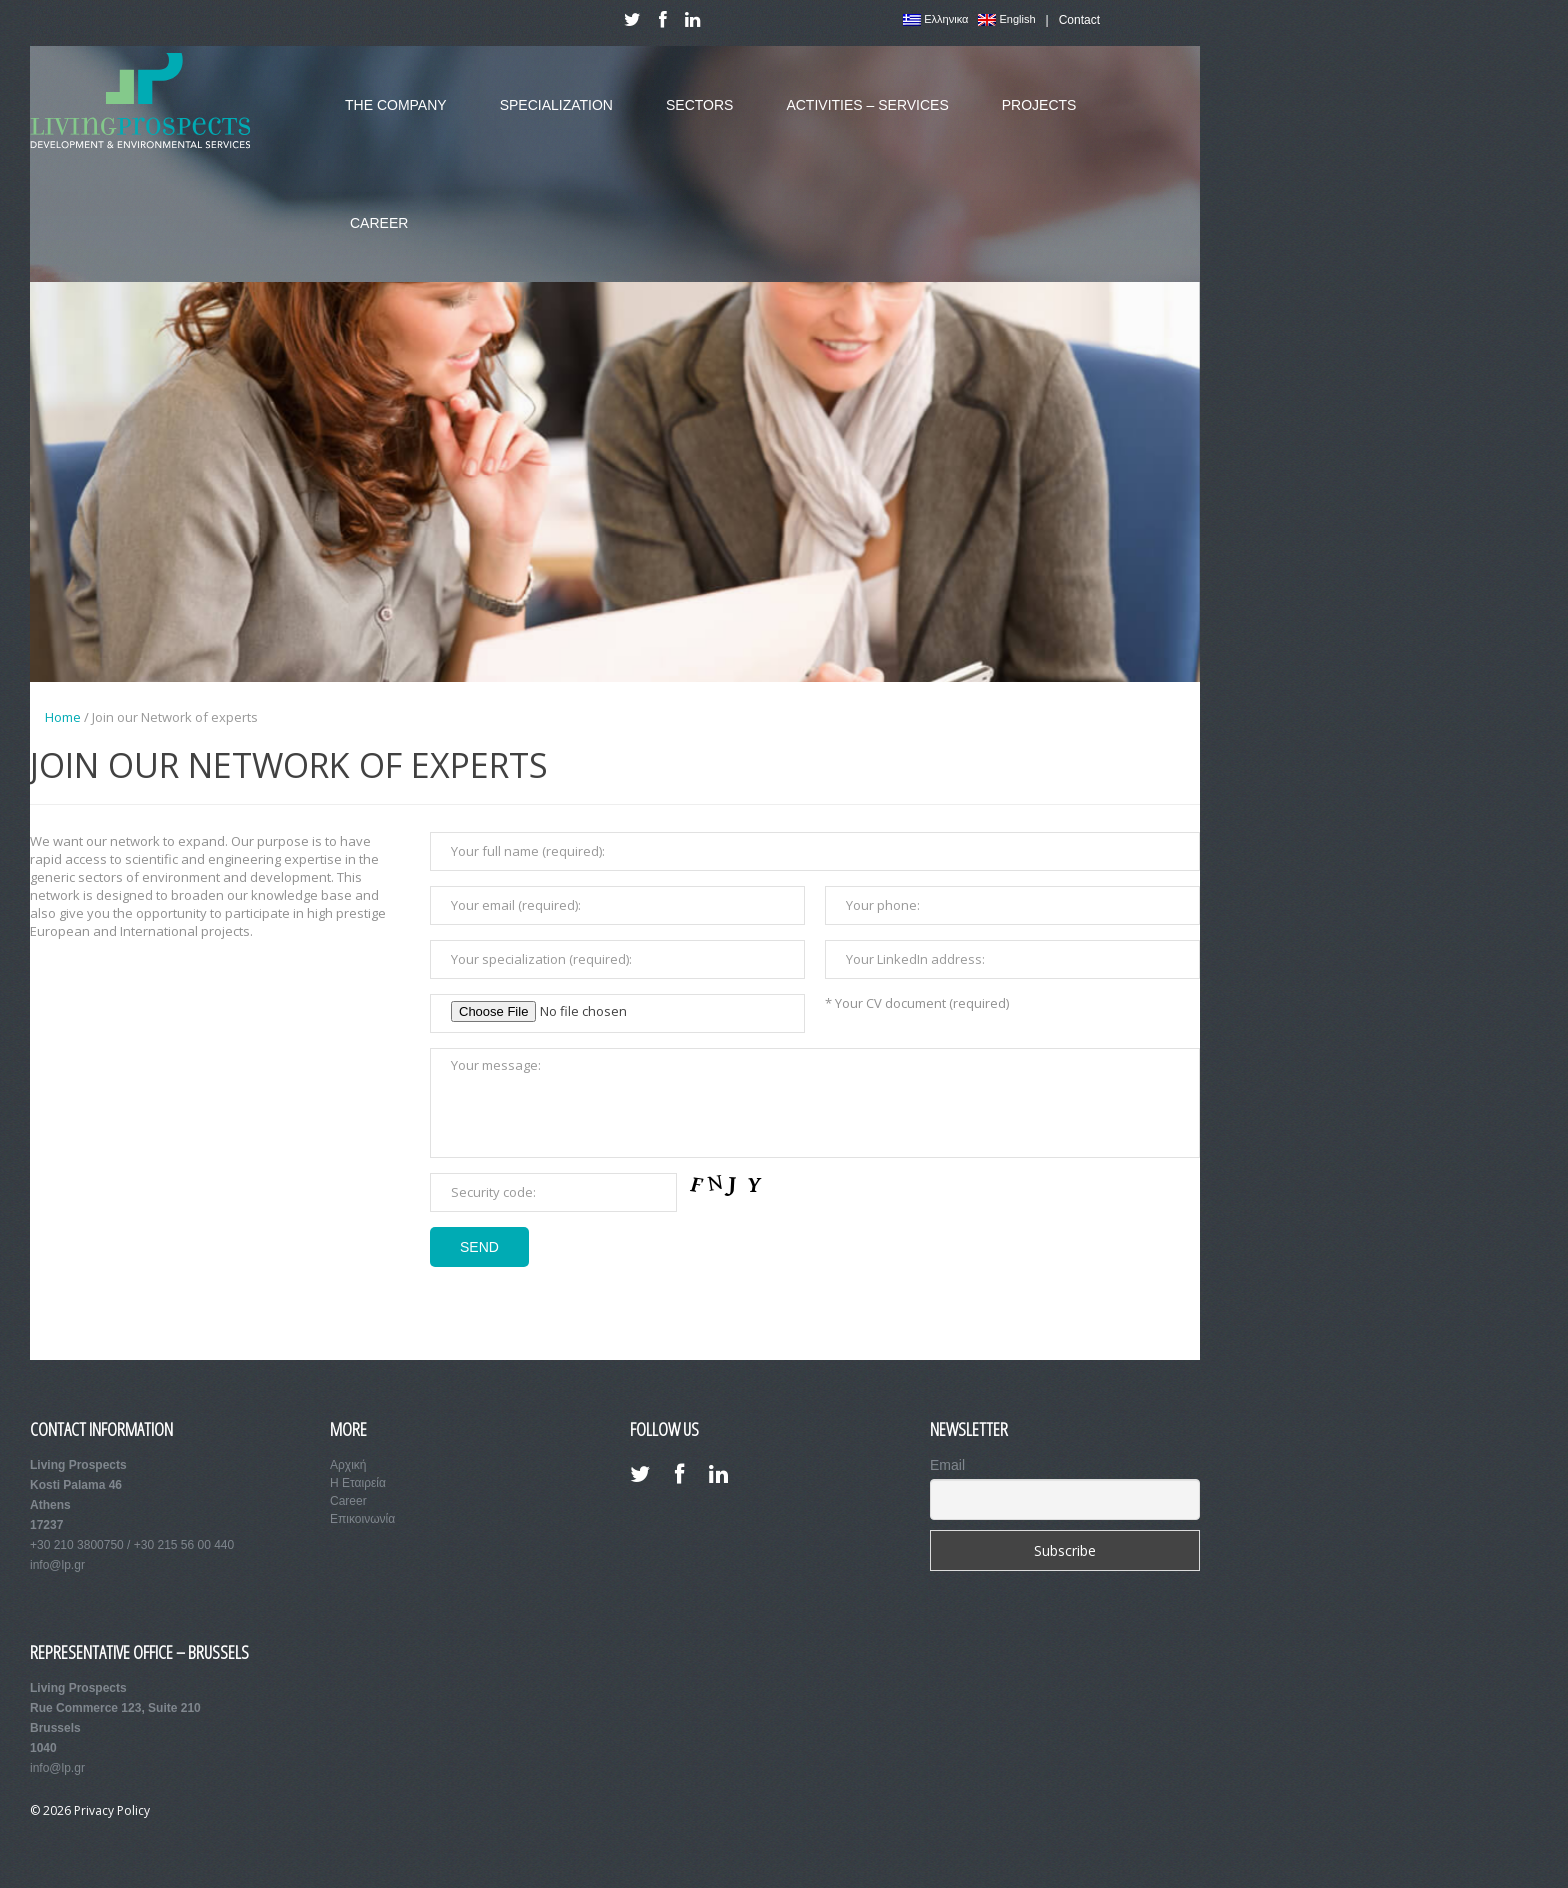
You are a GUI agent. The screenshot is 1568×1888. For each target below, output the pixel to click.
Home (63, 717)
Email (947, 1465)
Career (371, 238)
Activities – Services (859, 120)
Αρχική (348, 1465)
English (1006, 20)
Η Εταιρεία (358, 1483)
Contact (1079, 20)
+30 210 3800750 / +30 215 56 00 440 (132, 1545)
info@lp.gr (57, 1565)
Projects (1032, 120)
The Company (388, 120)
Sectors (692, 120)
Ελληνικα (935, 20)
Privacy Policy (112, 1810)
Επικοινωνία (362, 1519)
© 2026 (52, 1810)
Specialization (549, 120)
